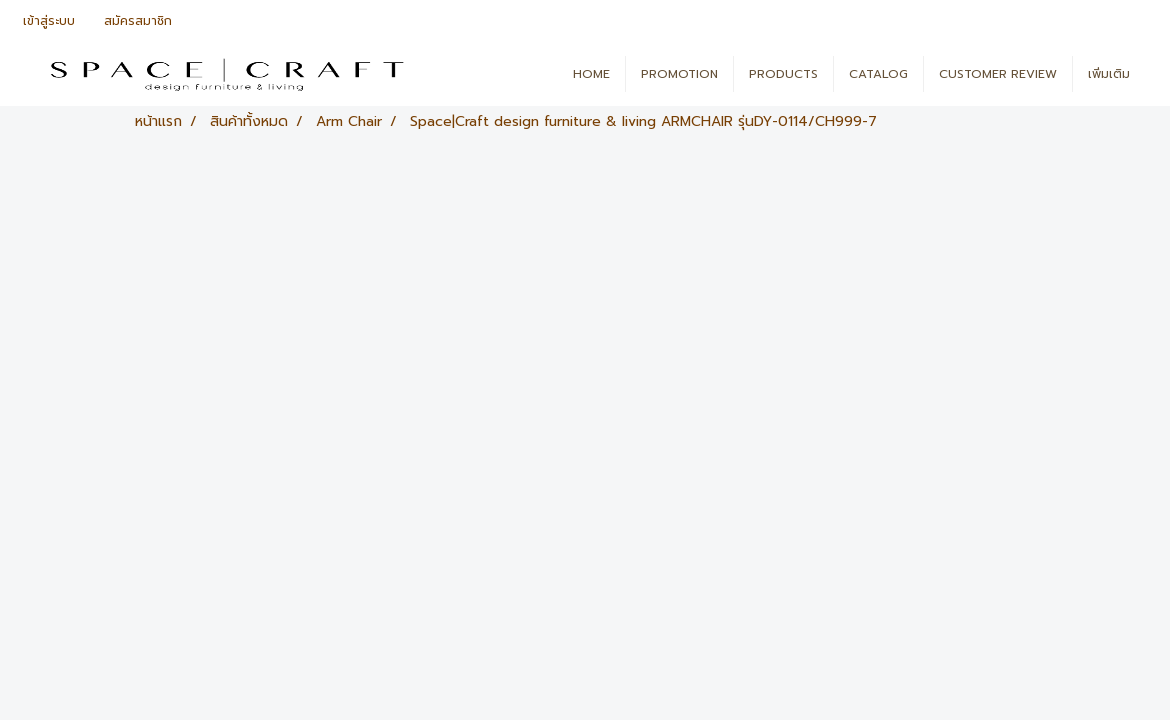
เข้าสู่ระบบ (49, 21)
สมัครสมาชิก (138, 21)
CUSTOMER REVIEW (998, 74)
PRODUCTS (783, 74)
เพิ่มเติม (1109, 74)
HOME (591, 74)
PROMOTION (679, 74)
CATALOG (878, 74)
